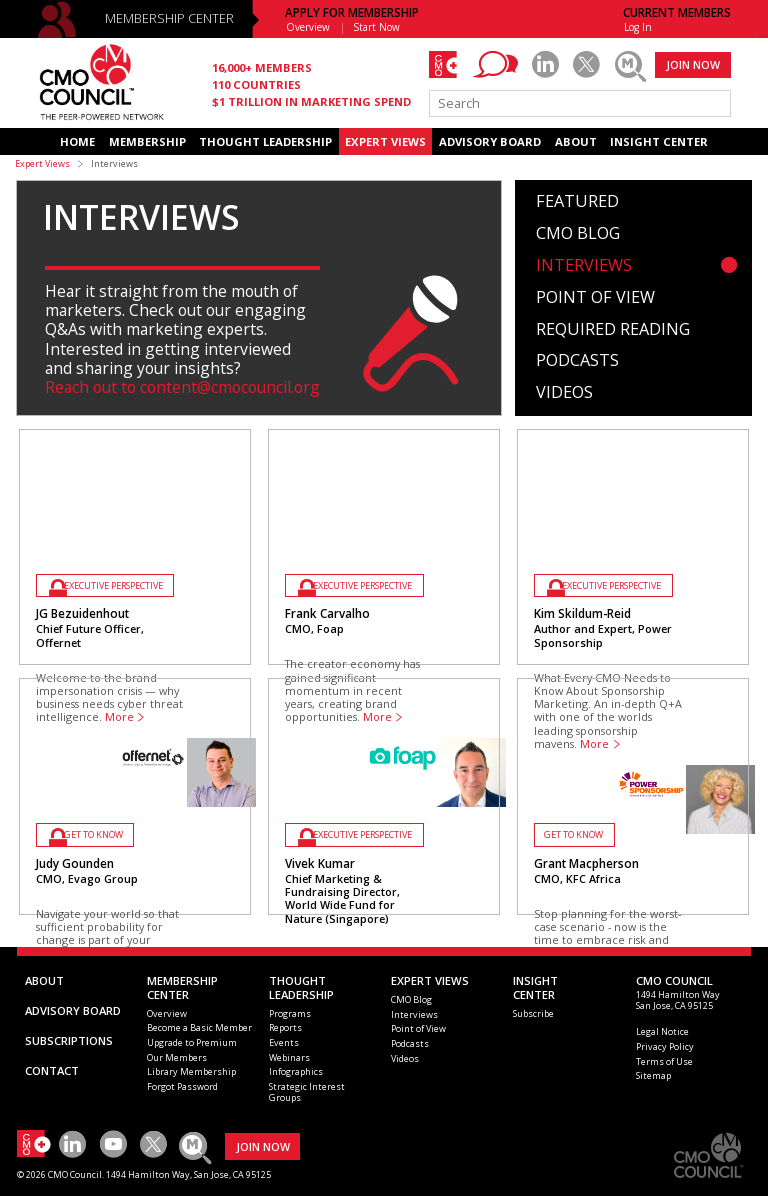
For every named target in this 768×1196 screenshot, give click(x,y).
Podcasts (577, 361)
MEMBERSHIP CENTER (169, 18)
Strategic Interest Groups (307, 1092)
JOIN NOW (693, 64)
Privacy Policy (665, 1046)
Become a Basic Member (199, 1027)
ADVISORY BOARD (490, 141)
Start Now (377, 27)
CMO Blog (578, 234)
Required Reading (613, 330)
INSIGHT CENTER (659, 141)
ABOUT (576, 141)
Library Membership (191, 1071)
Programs (290, 1013)
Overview (308, 27)
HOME (77, 141)
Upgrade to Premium (192, 1042)
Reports (285, 1027)
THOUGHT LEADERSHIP (265, 141)
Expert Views (42, 163)
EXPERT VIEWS (385, 141)
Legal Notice (662, 1031)
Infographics (296, 1071)
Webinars (289, 1057)
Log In (638, 27)
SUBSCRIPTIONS (69, 1040)
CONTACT (52, 1070)
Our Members (177, 1057)
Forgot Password (182, 1086)
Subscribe (533, 1013)
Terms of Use (664, 1061)
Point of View (595, 298)
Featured (577, 202)
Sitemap (653, 1075)
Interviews (584, 266)
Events (284, 1042)
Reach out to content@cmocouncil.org (182, 387)
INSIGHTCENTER (535, 987)
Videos (564, 393)
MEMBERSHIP (147, 141)
